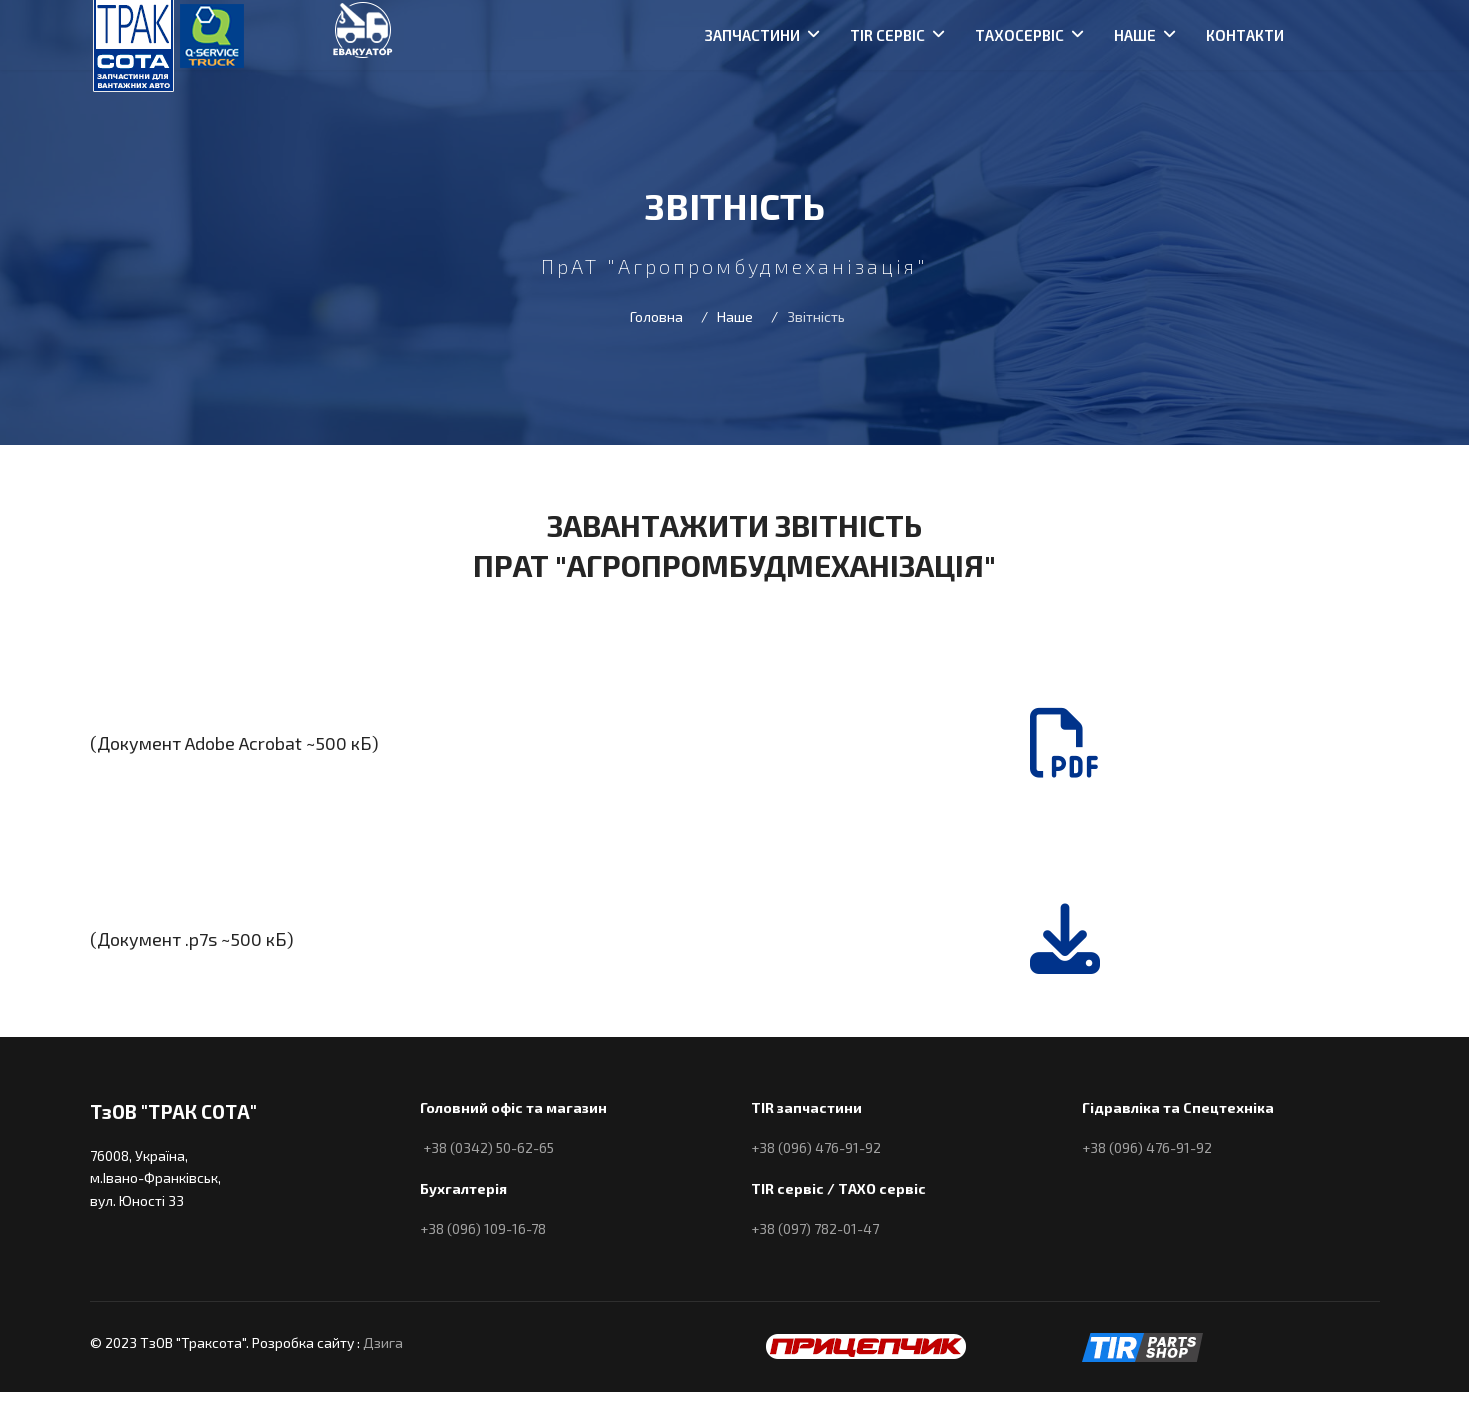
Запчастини (752, 35)
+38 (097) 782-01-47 (815, 1228)
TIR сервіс (887, 35)
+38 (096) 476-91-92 (816, 1147)
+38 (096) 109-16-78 (483, 1228)
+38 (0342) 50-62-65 (488, 1147)
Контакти (1245, 35)
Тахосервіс (1019, 35)
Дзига (383, 1342)
